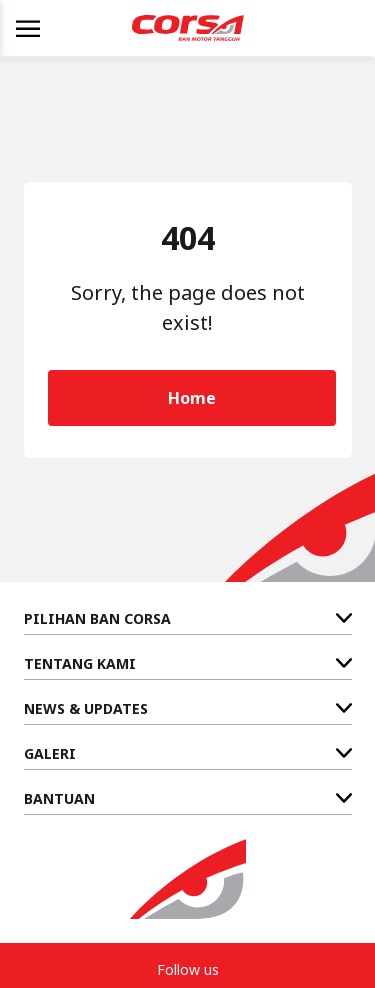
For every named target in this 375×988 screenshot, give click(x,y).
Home (192, 398)
